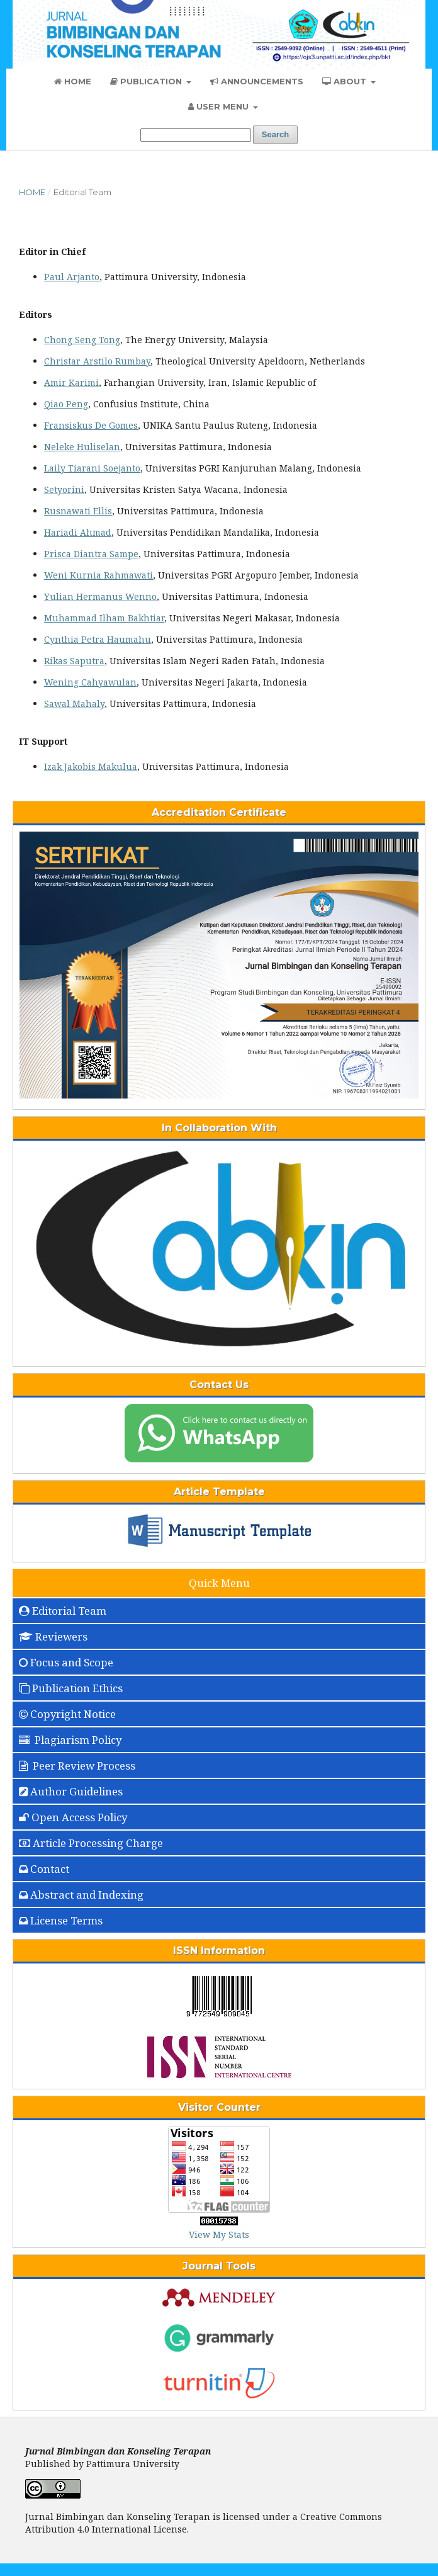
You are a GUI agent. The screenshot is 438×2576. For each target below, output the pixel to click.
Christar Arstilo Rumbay (97, 361)
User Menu (219, 106)
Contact (44, 1868)
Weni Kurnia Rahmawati (98, 575)
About (345, 81)
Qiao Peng (66, 404)
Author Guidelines (71, 1791)
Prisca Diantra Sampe (91, 554)
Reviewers (53, 1636)
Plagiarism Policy (70, 1739)
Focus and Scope (66, 1662)
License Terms (61, 1920)
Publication (147, 81)
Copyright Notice (67, 1714)
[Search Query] (195, 135)
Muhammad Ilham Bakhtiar (104, 618)
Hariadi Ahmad (77, 532)
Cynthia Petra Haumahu (97, 639)
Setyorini (64, 489)
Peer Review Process (77, 1765)
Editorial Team (62, 1610)
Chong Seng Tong (82, 340)
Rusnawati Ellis (78, 511)
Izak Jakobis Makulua (90, 766)
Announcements (256, 81)
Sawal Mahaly (74, 703)
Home (72, 81)
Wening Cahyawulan (90, 682)
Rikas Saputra (74, 661)
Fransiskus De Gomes (91, 425)
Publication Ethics (71, 1688)
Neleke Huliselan (82, 447)
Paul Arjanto (71, 277)
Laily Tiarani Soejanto (92, 468)
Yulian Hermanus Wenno (100, 596)
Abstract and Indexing (81, 1894)
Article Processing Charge (91, 1843)
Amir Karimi (71, 382)
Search (275, 134)
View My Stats (219, 2234)
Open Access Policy (73, 1817)
